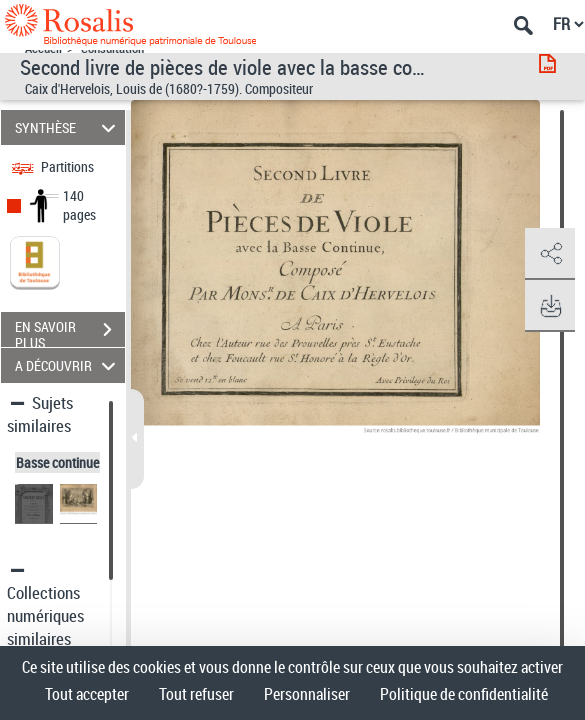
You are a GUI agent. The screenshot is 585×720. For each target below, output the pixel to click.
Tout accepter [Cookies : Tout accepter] (87, 694)
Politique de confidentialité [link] (464, 694)
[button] (550, 254)
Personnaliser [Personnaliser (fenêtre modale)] (307, 694)
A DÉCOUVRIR (68, 365)
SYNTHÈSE (68, 127)
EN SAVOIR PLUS (70, 332)
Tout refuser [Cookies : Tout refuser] (196, 694)
